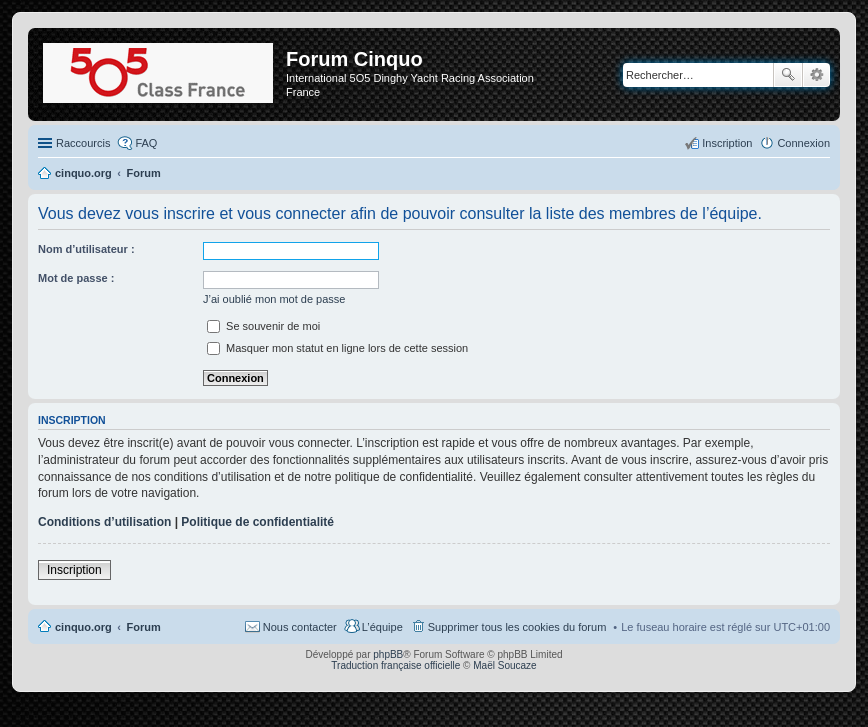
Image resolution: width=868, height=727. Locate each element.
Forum (144, 627)
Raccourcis (83, 143)
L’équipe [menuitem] (382, 627)
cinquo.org (83, 627)
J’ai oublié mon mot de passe (274, 299)
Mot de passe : (76, 278)
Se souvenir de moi (263, 326)
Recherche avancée (816, 75)
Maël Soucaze (504, 665)
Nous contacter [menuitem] (300, 627)
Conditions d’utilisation (104, 522)
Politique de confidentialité (257, 522)
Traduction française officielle (395, 665)
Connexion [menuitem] (803, 143)
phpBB (388, 654)
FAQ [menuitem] (146, 143)
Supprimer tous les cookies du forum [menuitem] (517, 627)
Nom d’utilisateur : (86, 249)
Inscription (74, 570)
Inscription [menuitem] (727, 143)
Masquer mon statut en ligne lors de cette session (337, 348)
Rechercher (788, 75)
